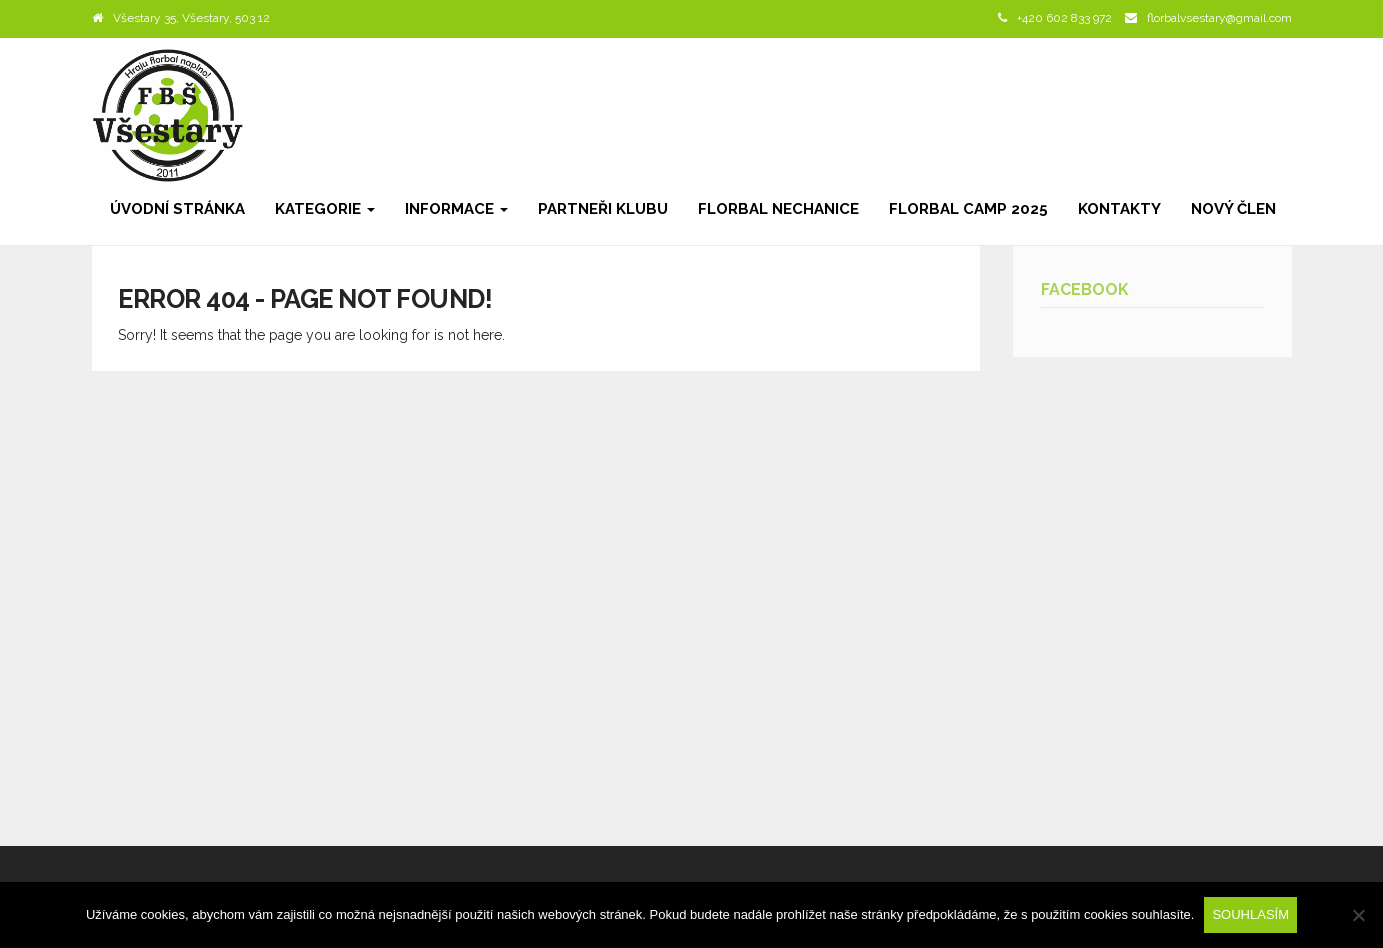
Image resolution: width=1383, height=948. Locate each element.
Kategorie (325, 209)
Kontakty (1119, 209)
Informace (456, 209)
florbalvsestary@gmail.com (1219, 18)
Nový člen (1233, 209)
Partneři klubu (603, 209)
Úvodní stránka (177, 209)
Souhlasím (1250, 914)
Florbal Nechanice (778, 209)
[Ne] (1358, 915)
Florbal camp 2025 (968, 209)
